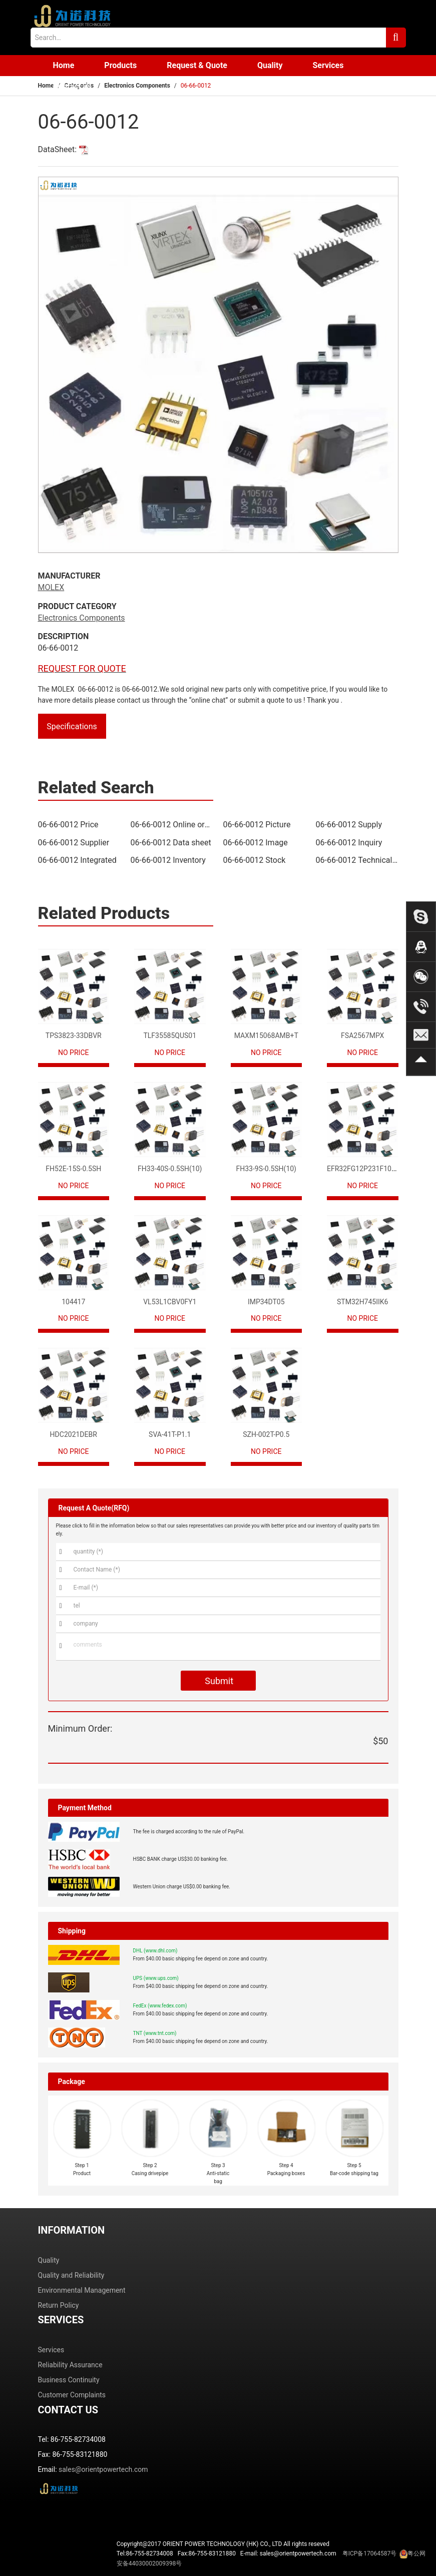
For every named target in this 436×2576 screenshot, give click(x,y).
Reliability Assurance (70, 2365)
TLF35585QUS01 (169, 1036)
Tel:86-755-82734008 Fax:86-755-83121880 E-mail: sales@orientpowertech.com (271, 2557)
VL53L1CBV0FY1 (169, 1302)
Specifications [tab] (72, 726)
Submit (218, 1681)
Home (64, 65)
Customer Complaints (72, 2395)
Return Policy (58, 2305)
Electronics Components (137, 85)
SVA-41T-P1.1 (170, 1434)
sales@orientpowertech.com (103, 2469)
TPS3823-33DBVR (74, 1036)
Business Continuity (69, 2380)
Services (327, 65)
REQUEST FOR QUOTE (82, 668)
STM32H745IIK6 (362, 1302)
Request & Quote (197, 65)
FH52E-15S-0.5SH (73, 1169)
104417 (73, 1302)
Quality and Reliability (71, 2275)
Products (120, 65)
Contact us (72, 86)
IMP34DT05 (266, 1302)
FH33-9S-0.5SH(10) (266, 1169)
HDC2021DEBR (73, 1434)
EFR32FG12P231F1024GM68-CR (378, 1169)
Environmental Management (82, 2290)
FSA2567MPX (362, 1036)
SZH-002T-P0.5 (266, 1434)
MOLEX (51, 587)
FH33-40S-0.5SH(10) (170, 1169)
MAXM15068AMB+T (266, 1036)
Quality (270, 65)
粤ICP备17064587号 (369, 2553)
